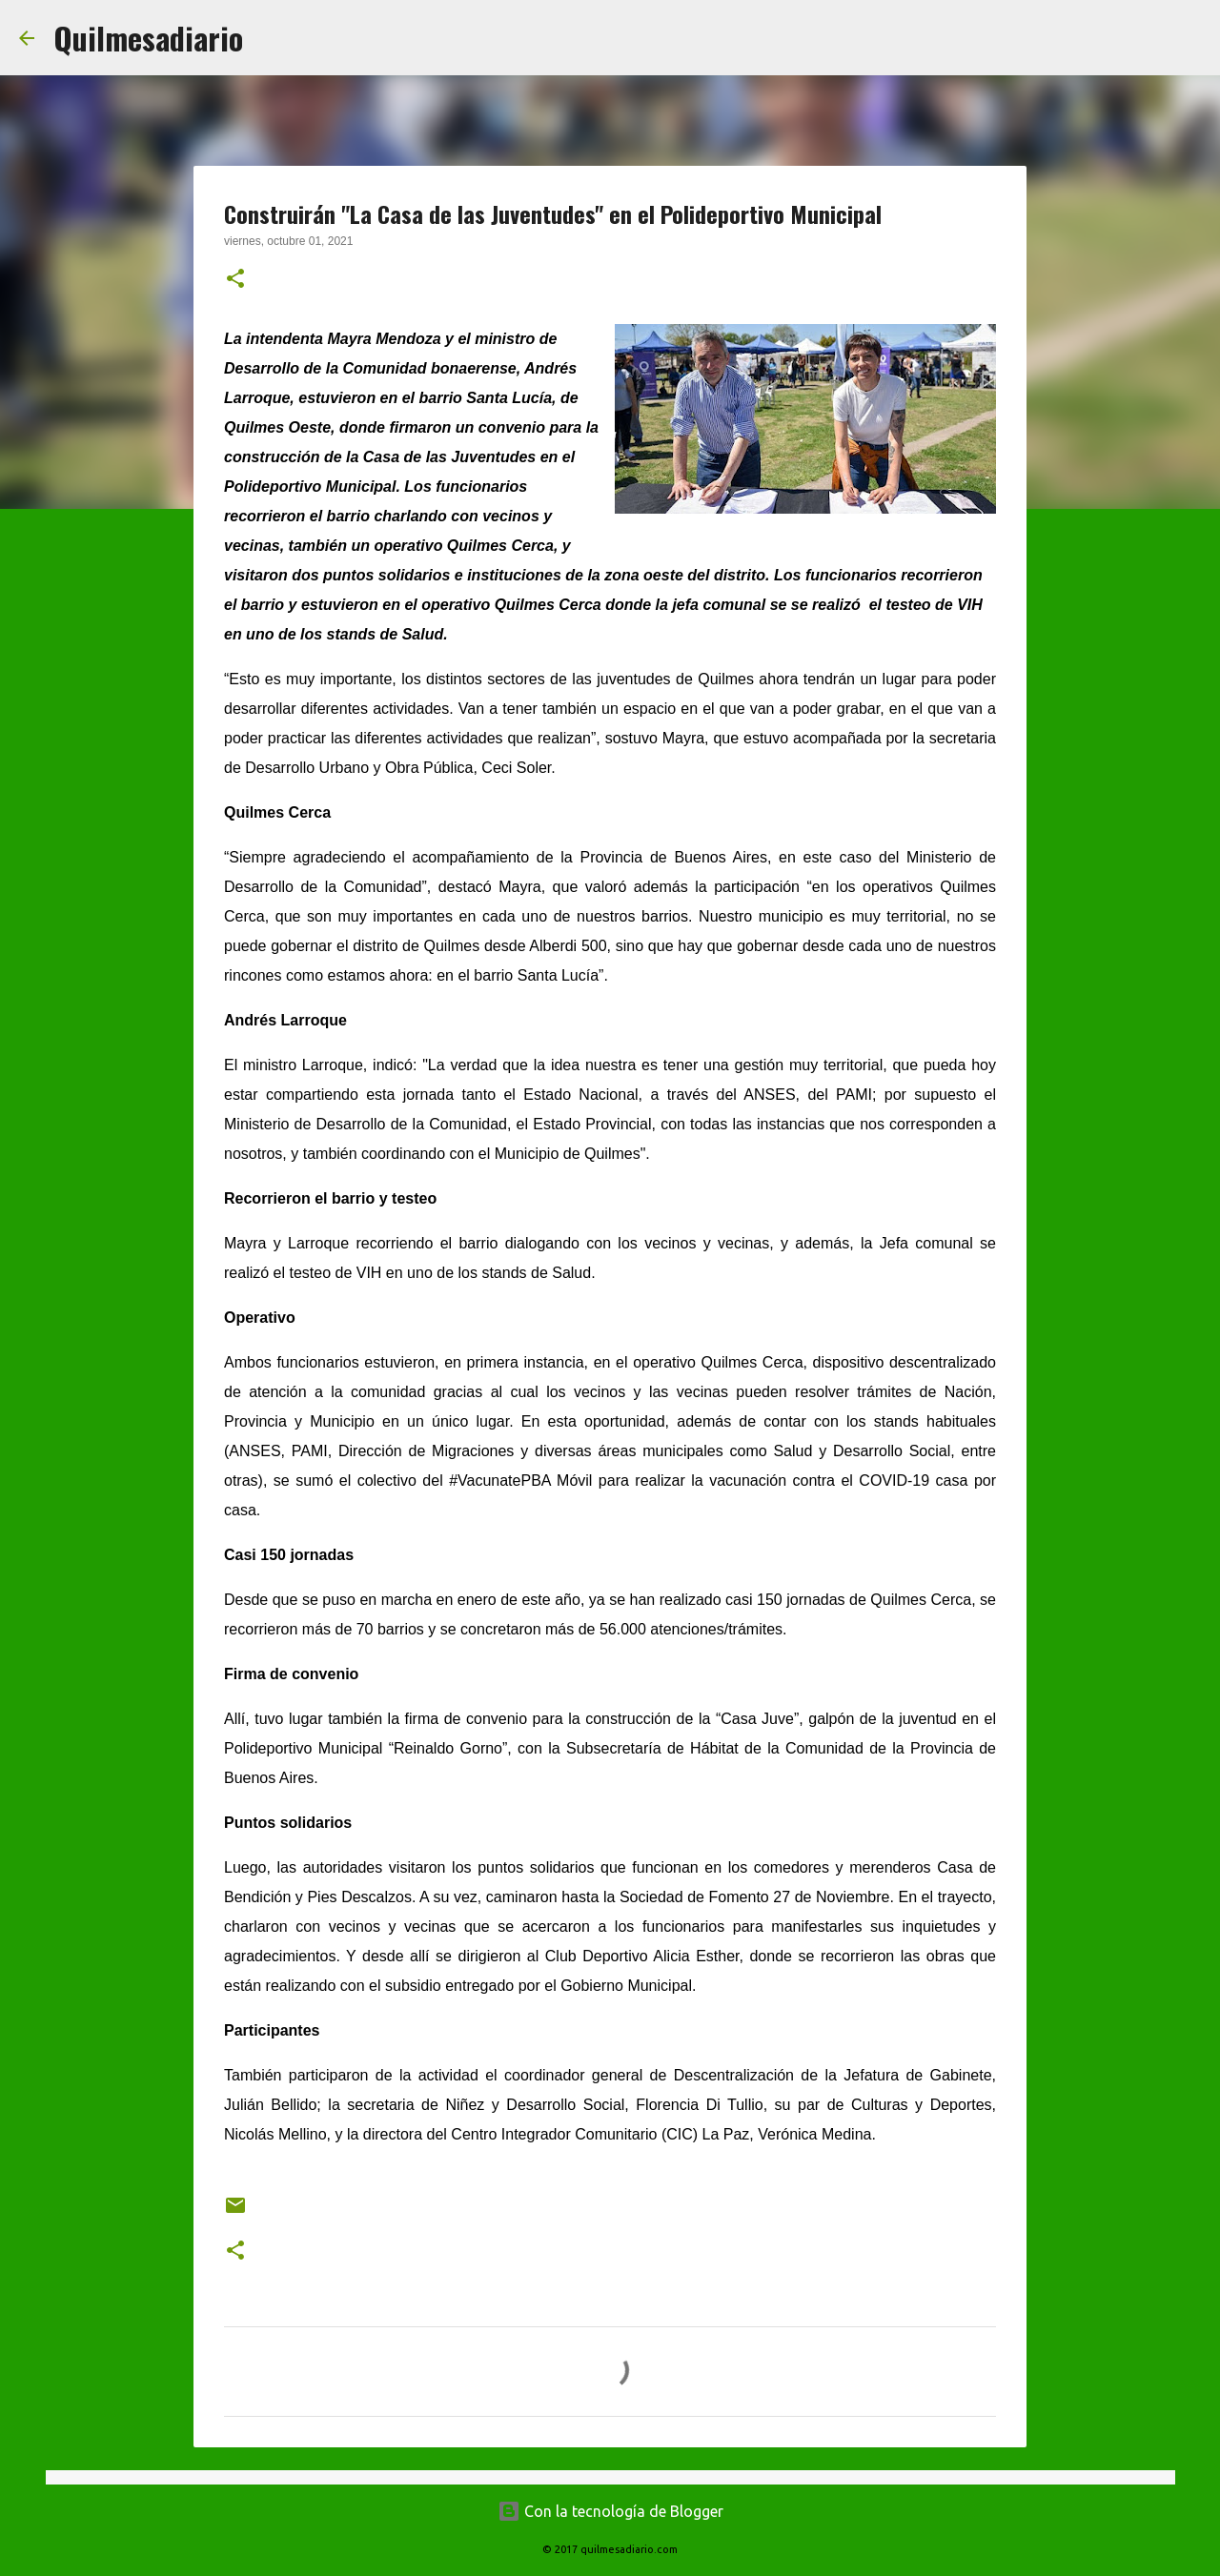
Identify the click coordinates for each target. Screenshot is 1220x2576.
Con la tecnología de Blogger (610, 2511)
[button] (235, 280)
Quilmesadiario (148, 37)
